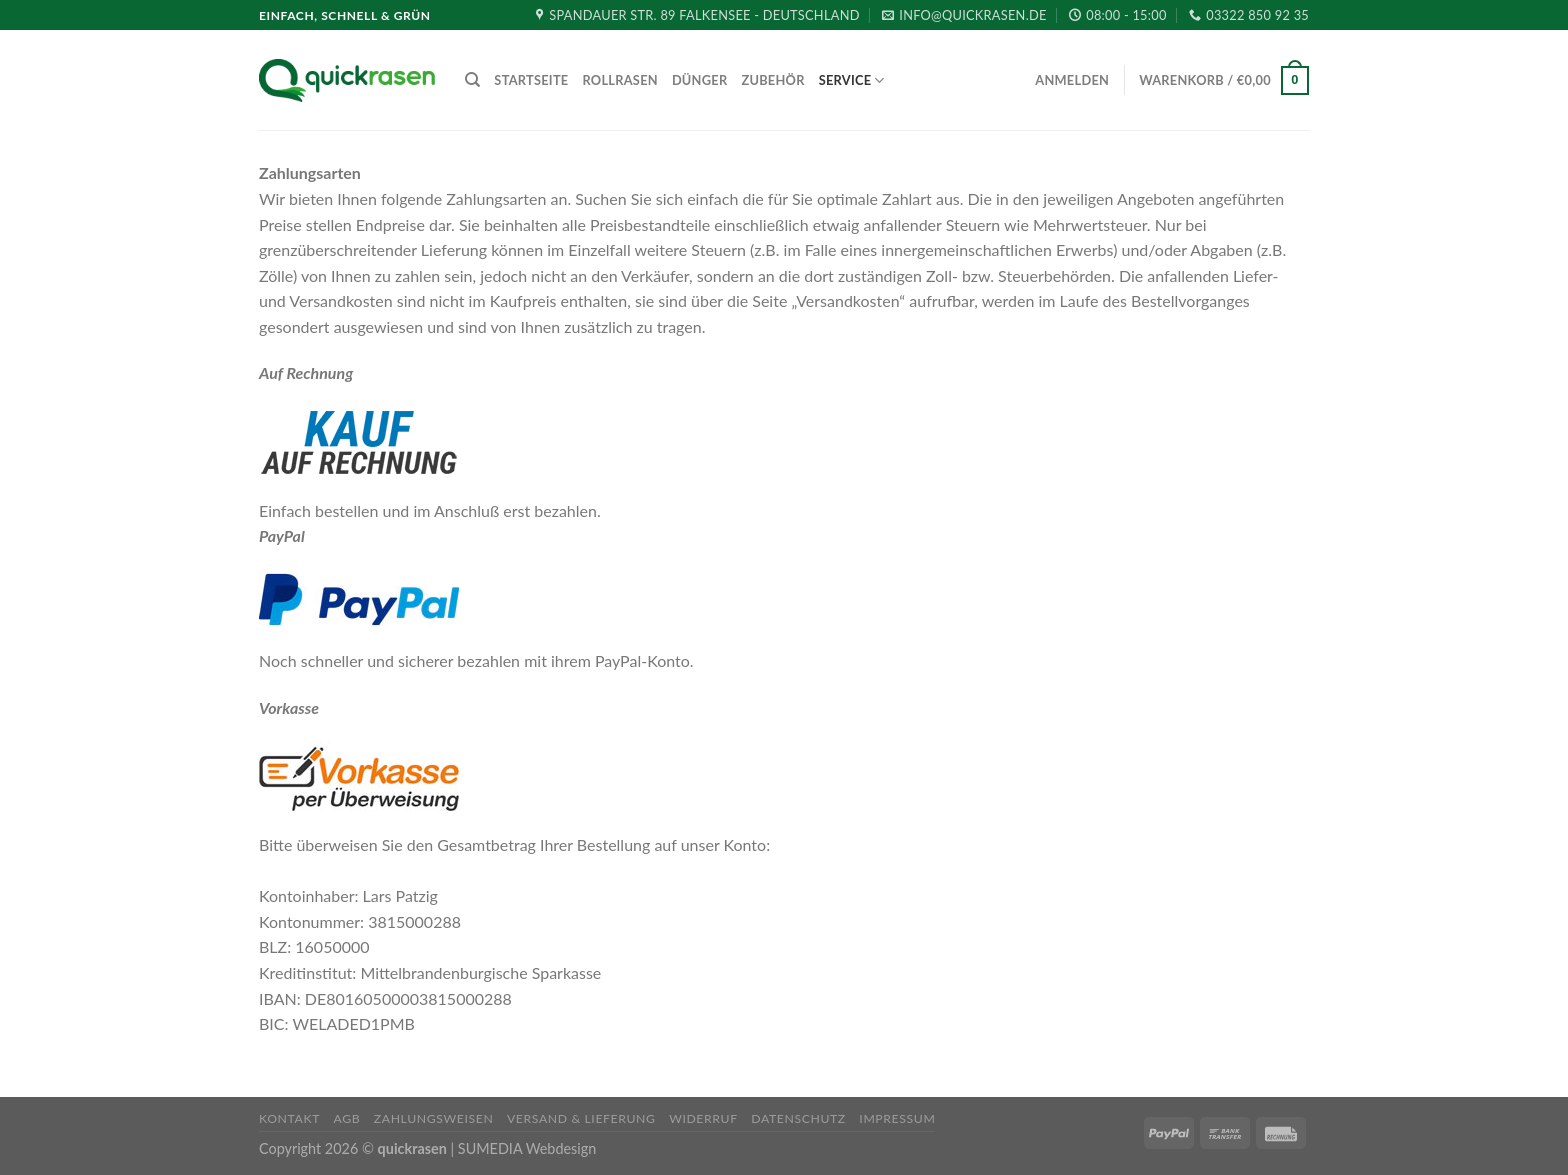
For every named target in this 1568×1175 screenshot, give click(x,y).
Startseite (531, 80)
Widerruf (703, 1118)
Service (852, 80)
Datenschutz (798, 1118)
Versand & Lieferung (581, 1118)
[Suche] (472, 80)
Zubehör (772, 80)
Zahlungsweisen (434, 1118)
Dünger (700, 80)
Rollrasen (619, 80)
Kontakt (289, 1118)
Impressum (897, 1118)
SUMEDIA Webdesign (527, 1148)
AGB (347, 1118)
